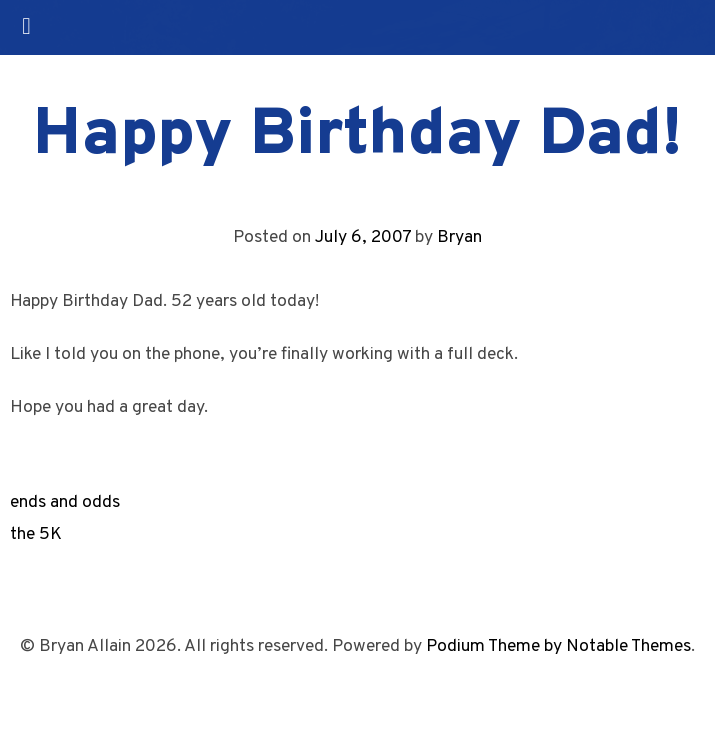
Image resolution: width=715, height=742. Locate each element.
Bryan (459, 237)
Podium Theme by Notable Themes (558, 646)
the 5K (36, 534)
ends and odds (65, 502)
